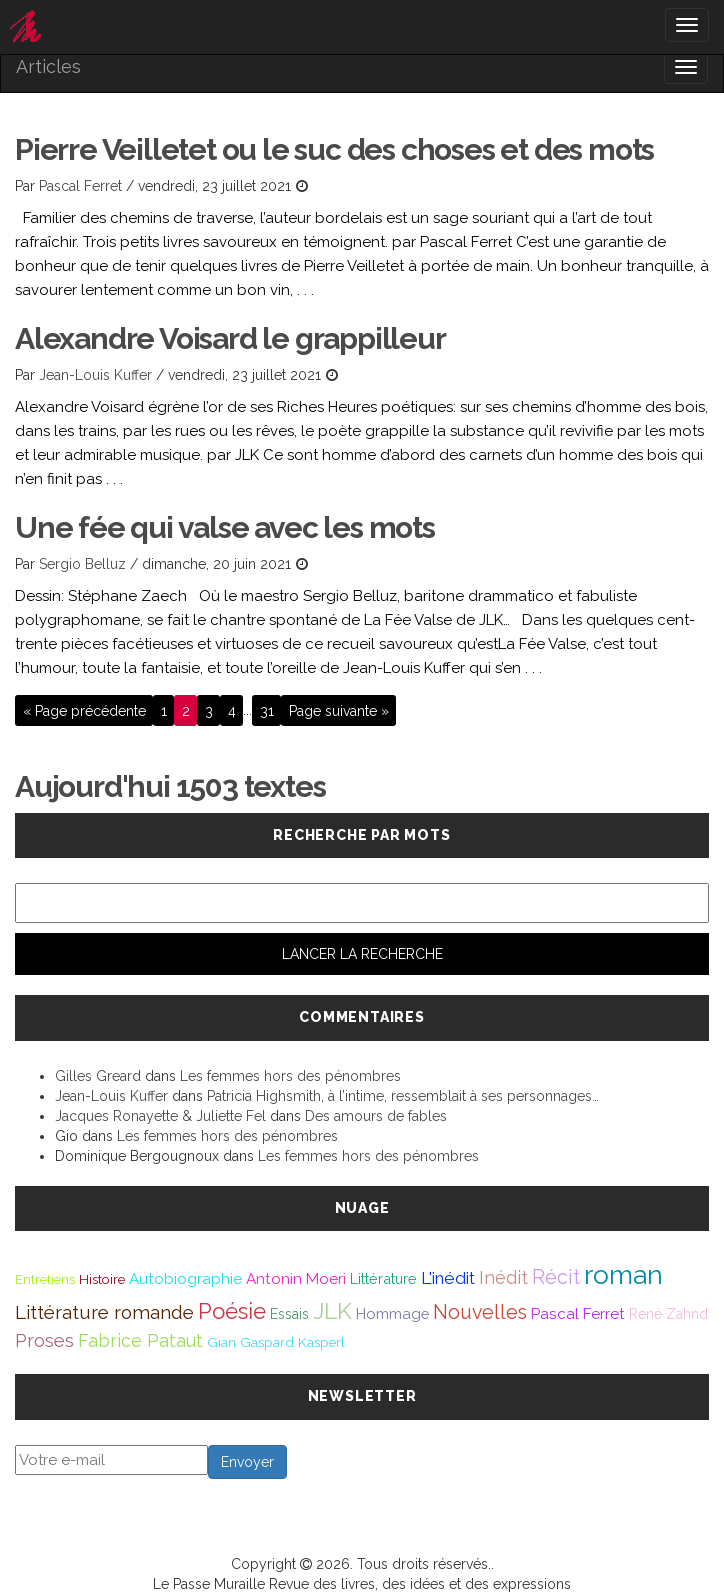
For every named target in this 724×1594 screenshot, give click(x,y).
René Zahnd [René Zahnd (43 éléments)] (668, 1314)
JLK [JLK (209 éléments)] (332, 1310)
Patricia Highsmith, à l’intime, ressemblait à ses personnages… (403, 1096)
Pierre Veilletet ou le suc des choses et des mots (334, 149)
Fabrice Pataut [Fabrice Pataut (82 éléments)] (140, 1340)
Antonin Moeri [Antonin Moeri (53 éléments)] (296, 1279)
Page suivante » (339, 710)
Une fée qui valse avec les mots (225, 527)
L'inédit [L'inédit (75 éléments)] (448, 1278)
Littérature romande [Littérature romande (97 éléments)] (104, 1312)
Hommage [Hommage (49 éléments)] (392, 1313)
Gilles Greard (98, 1076)
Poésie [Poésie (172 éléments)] (232, 1311)
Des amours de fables (376, 1116)
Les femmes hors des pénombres (290, 1076)
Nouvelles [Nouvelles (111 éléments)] (480, 1312)
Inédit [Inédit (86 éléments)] (503, 1277)
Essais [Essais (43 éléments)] (289, 1314)
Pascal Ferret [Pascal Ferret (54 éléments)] (578, 1313)
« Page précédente (84, 710)
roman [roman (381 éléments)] (623, 1274)
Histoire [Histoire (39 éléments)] (102, 1279)
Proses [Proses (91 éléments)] (44, 1340)
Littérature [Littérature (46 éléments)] (383, 1278)
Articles (48, 66)
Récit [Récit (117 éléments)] (556, 1277)
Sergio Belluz (82, 564)
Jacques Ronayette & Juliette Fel (160, 1116)
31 (267, 710)
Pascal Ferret (80, 186)
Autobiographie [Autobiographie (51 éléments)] (185, 1279)
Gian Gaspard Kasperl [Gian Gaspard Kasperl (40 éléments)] (276, 1342)
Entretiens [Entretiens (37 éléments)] (45, 1279)
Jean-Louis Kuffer (95, 375)
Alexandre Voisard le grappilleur (230, 338)
